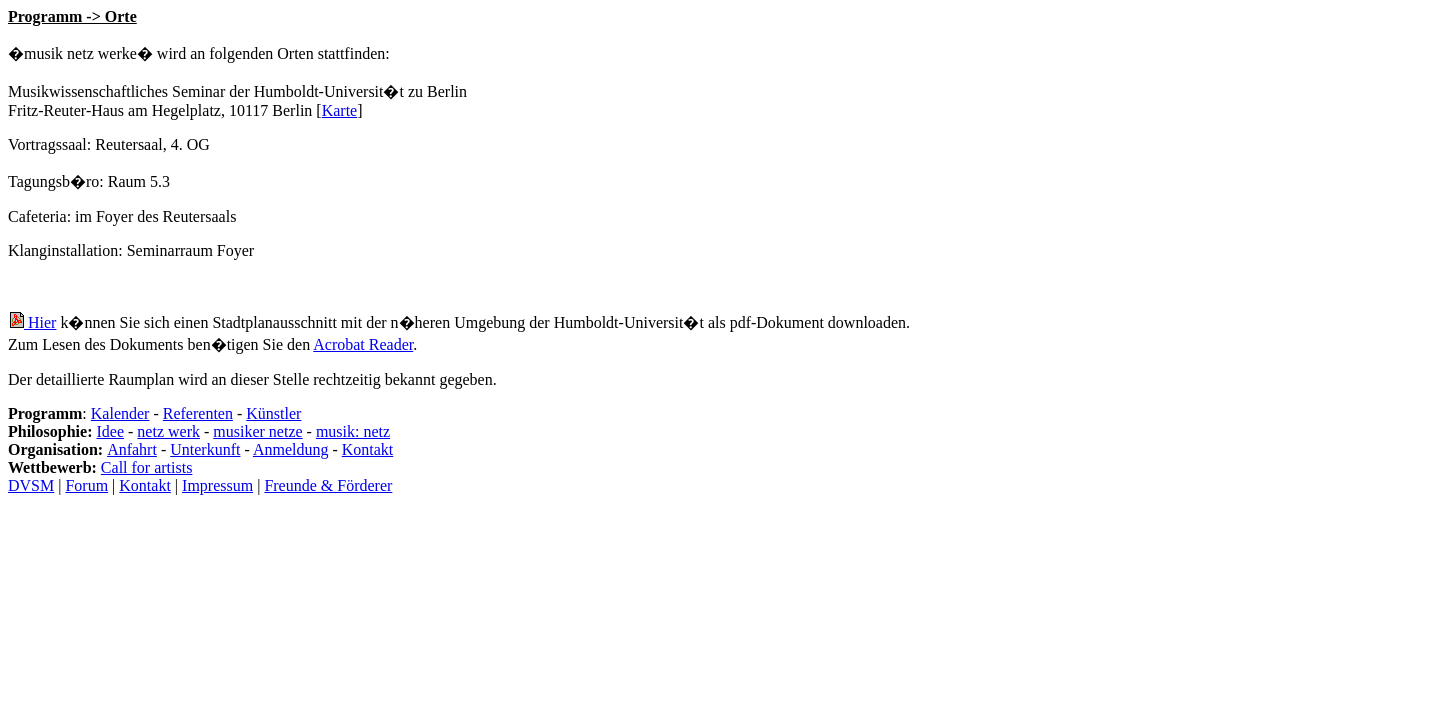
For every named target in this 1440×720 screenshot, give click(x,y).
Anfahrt (132, 449)
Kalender (120, 413)
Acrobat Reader (363, 344)
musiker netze (257, 431)
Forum (86, 485)
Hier (32, 322)
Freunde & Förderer (328, 485)
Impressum (217, 485)
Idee (110, 431)
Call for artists (147, 467)
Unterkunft (205, 449)
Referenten (198, 413)
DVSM (31, 485)
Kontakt (368, 449)
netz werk (168, 431)
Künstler (273, 413)
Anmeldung (291, 449)
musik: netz (353, 431)
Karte (340, 110)
